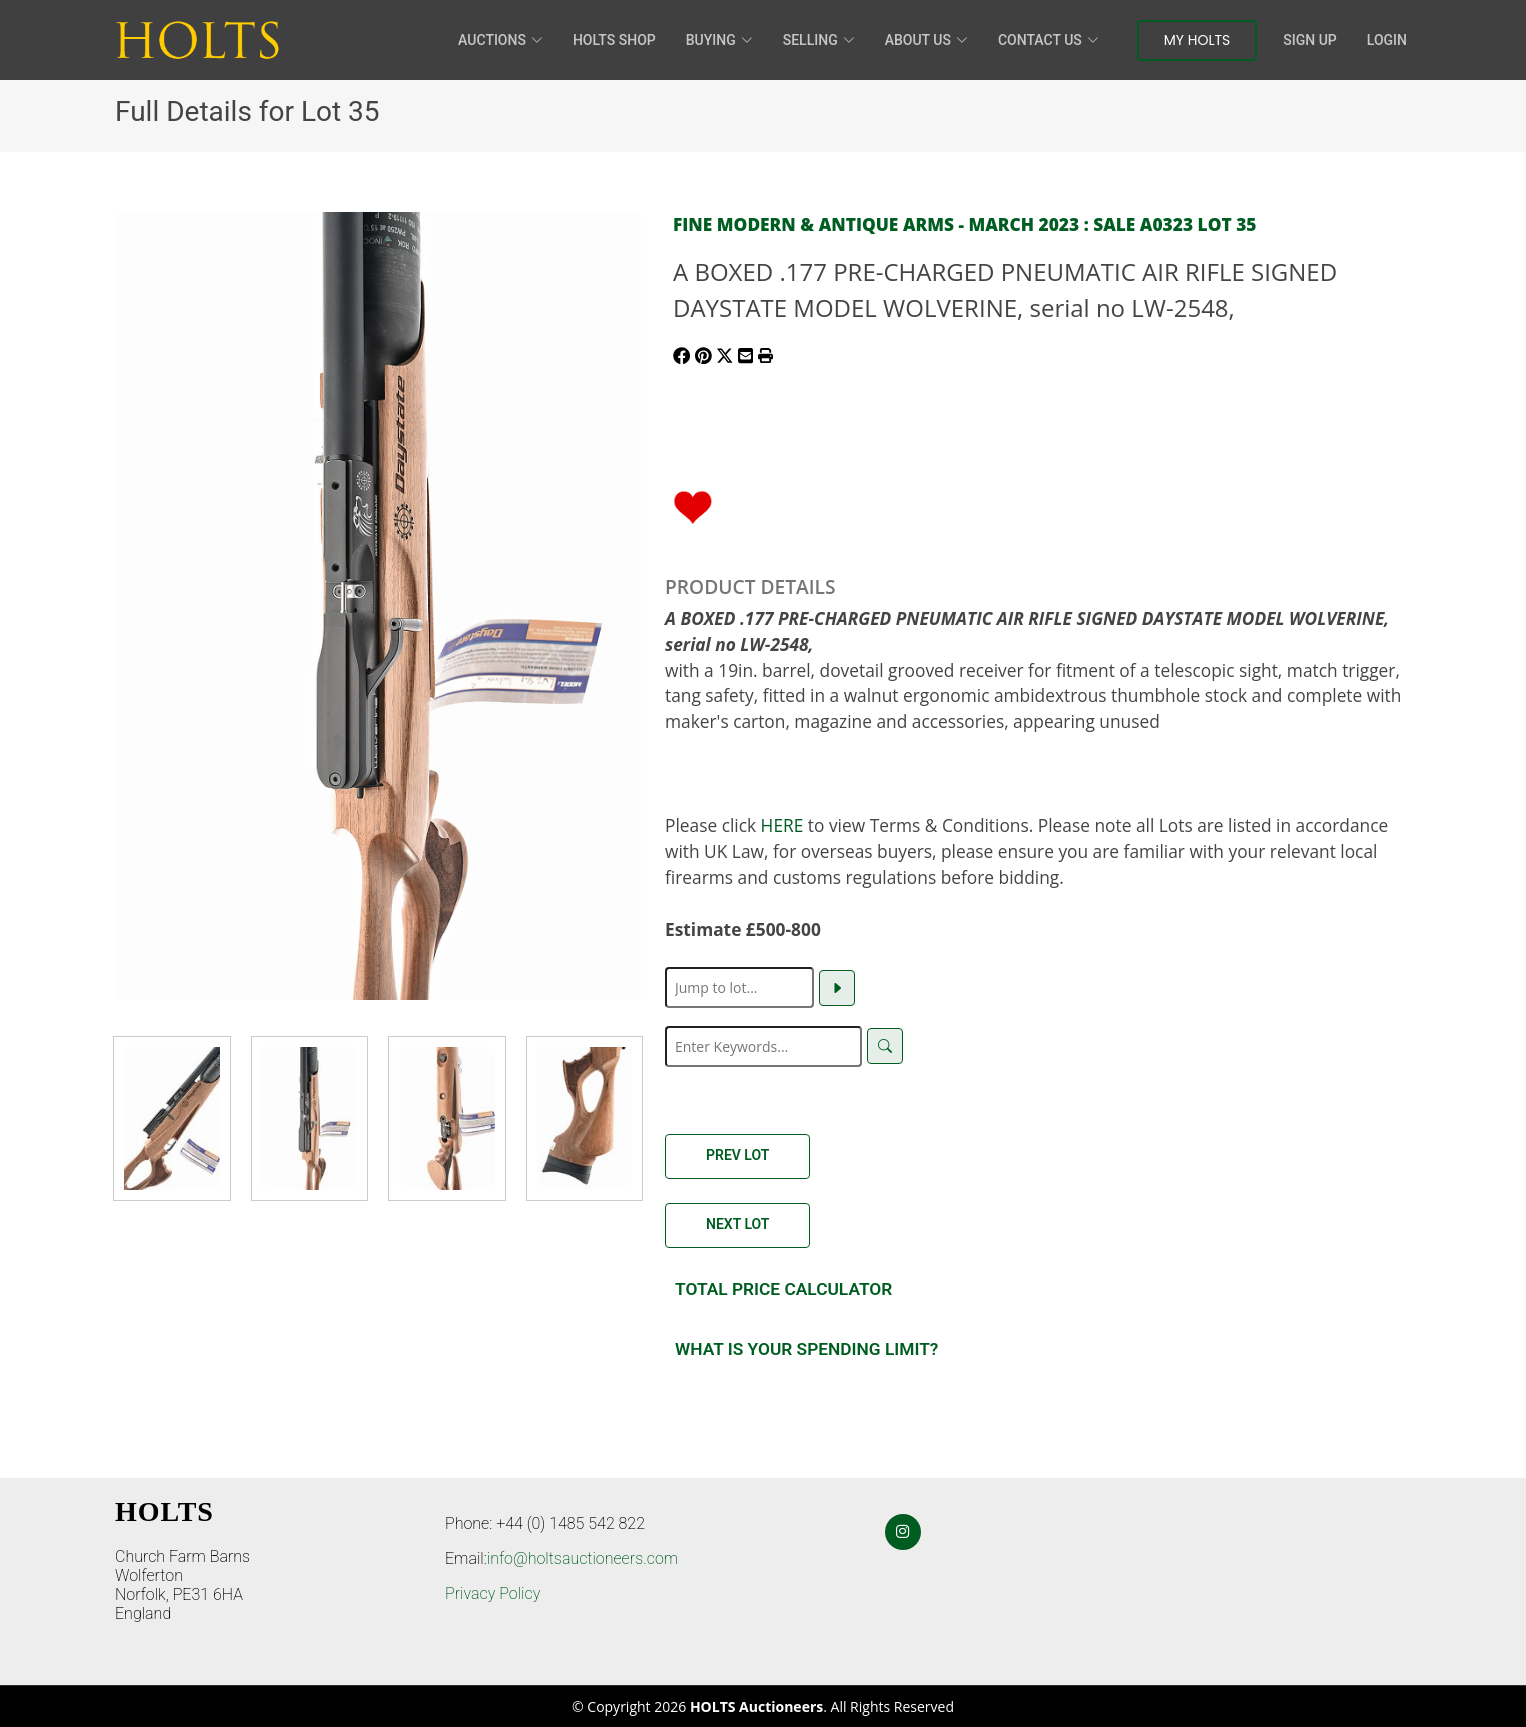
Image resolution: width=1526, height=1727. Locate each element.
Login (1387, 40)
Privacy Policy (492, 1593)
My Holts (1197, 40)
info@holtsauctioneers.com (582, 1558)
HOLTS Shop (614, 40)
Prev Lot (737, 1155)
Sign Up (1309, 40)
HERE (782, 825)
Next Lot (737, 1224)
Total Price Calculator (783, 1289)
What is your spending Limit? (806, 1349)
